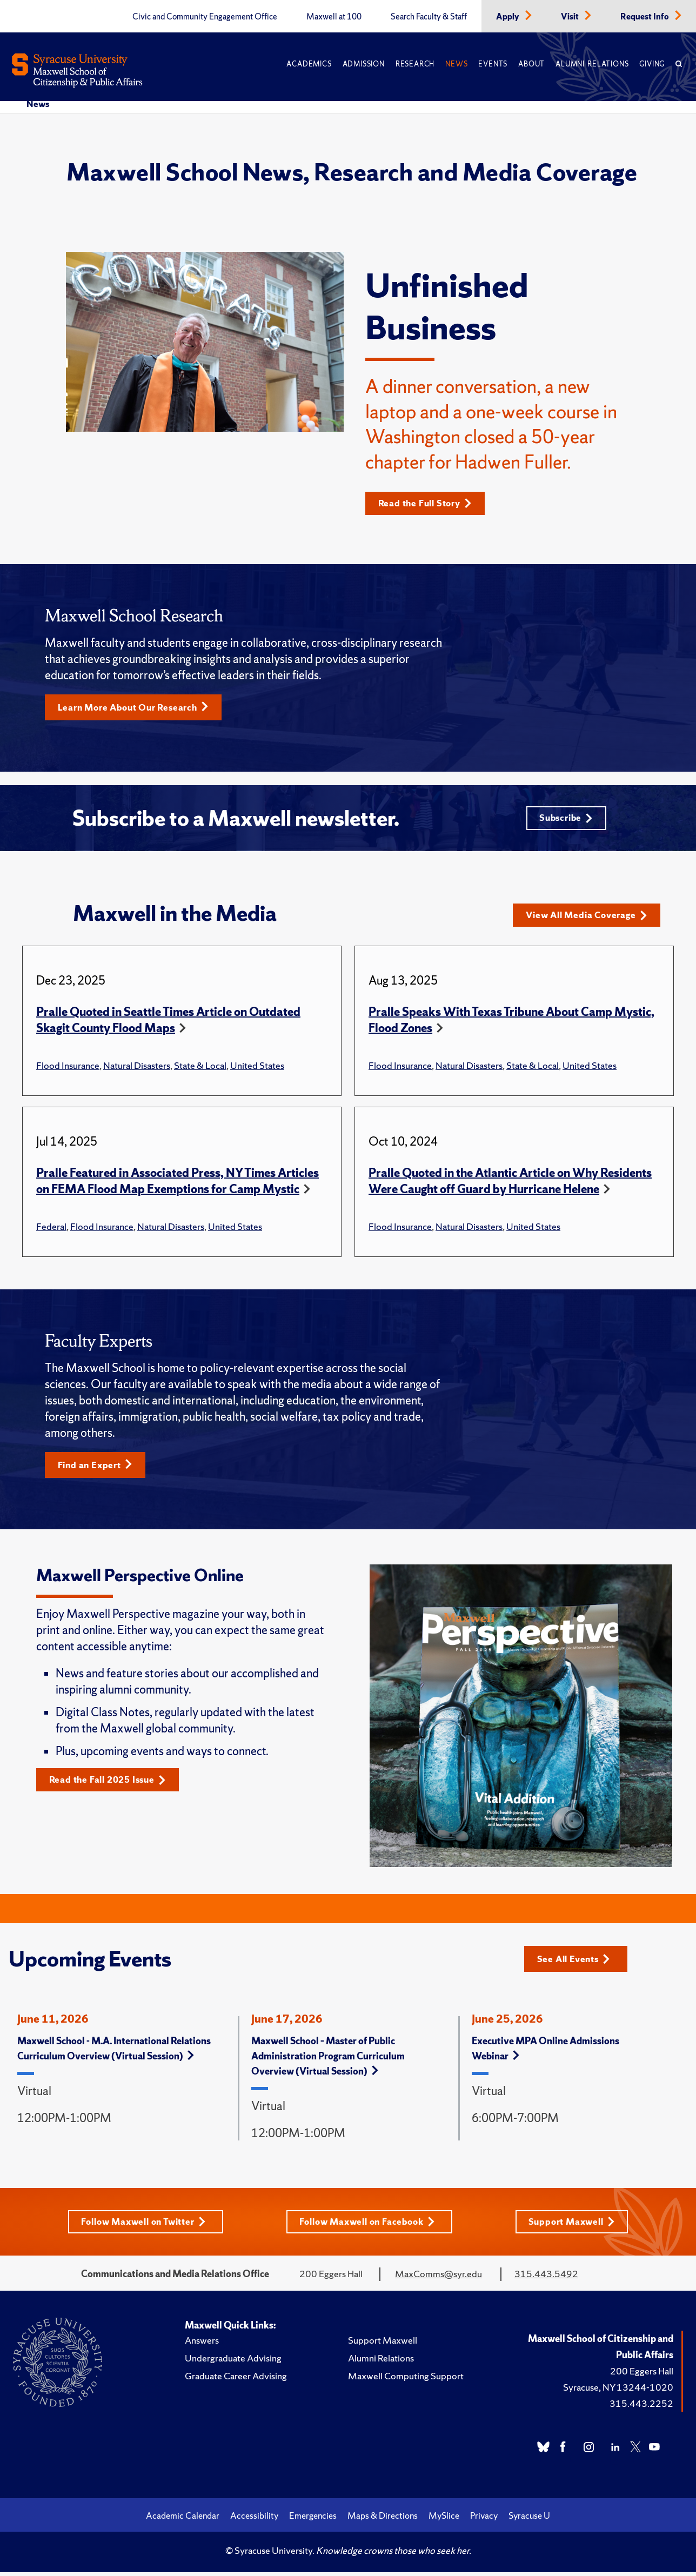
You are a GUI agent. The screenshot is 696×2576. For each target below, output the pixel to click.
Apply (508, 16)
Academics (308, 64)
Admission (364, 64)
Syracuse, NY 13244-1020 (618, 2392)
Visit (570, 16)
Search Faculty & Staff (429, 16)
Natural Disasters (136, 1069)
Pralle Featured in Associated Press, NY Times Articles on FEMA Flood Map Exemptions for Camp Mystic (177, 1185)
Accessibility (254, 2520)
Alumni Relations (592, 64)
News (456, 64)
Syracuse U (529, 2520)
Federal (51, 1230)
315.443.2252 (641, 2408)
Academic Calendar (182, 2520)
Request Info (645, 16)
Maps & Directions (382, 2520)
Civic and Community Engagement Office (204, 16)
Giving (652, 64)
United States (257, 1069)
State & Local (200, 1069)
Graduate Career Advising (236, 2380)
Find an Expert (98, 1469)
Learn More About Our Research (139, 708)
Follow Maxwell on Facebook (369, 2226)
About (531, 64)
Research (415, 64)
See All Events (576, 1962)
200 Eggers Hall (641, 2376)
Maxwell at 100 (334, 16)
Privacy (484, 2520)
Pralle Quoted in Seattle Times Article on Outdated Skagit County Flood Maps (168, 1024)
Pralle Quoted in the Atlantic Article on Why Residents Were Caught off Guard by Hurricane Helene (510, 1185)
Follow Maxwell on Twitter (141, 2226)
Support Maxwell (575, 2226)
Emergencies (313, 2520)
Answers (202, 2345)
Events (492, 64)
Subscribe (564, 820)
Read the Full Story (429, 503)
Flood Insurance (67, 1069)
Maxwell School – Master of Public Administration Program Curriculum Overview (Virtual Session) (328, 2060)
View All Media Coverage (591, 919)
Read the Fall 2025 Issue (112, 1784)
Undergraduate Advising (233, 2363)
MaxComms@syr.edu (438, 2278)
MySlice (444, 2520)
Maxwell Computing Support (406, 2380)
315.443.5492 (546, 2278)
